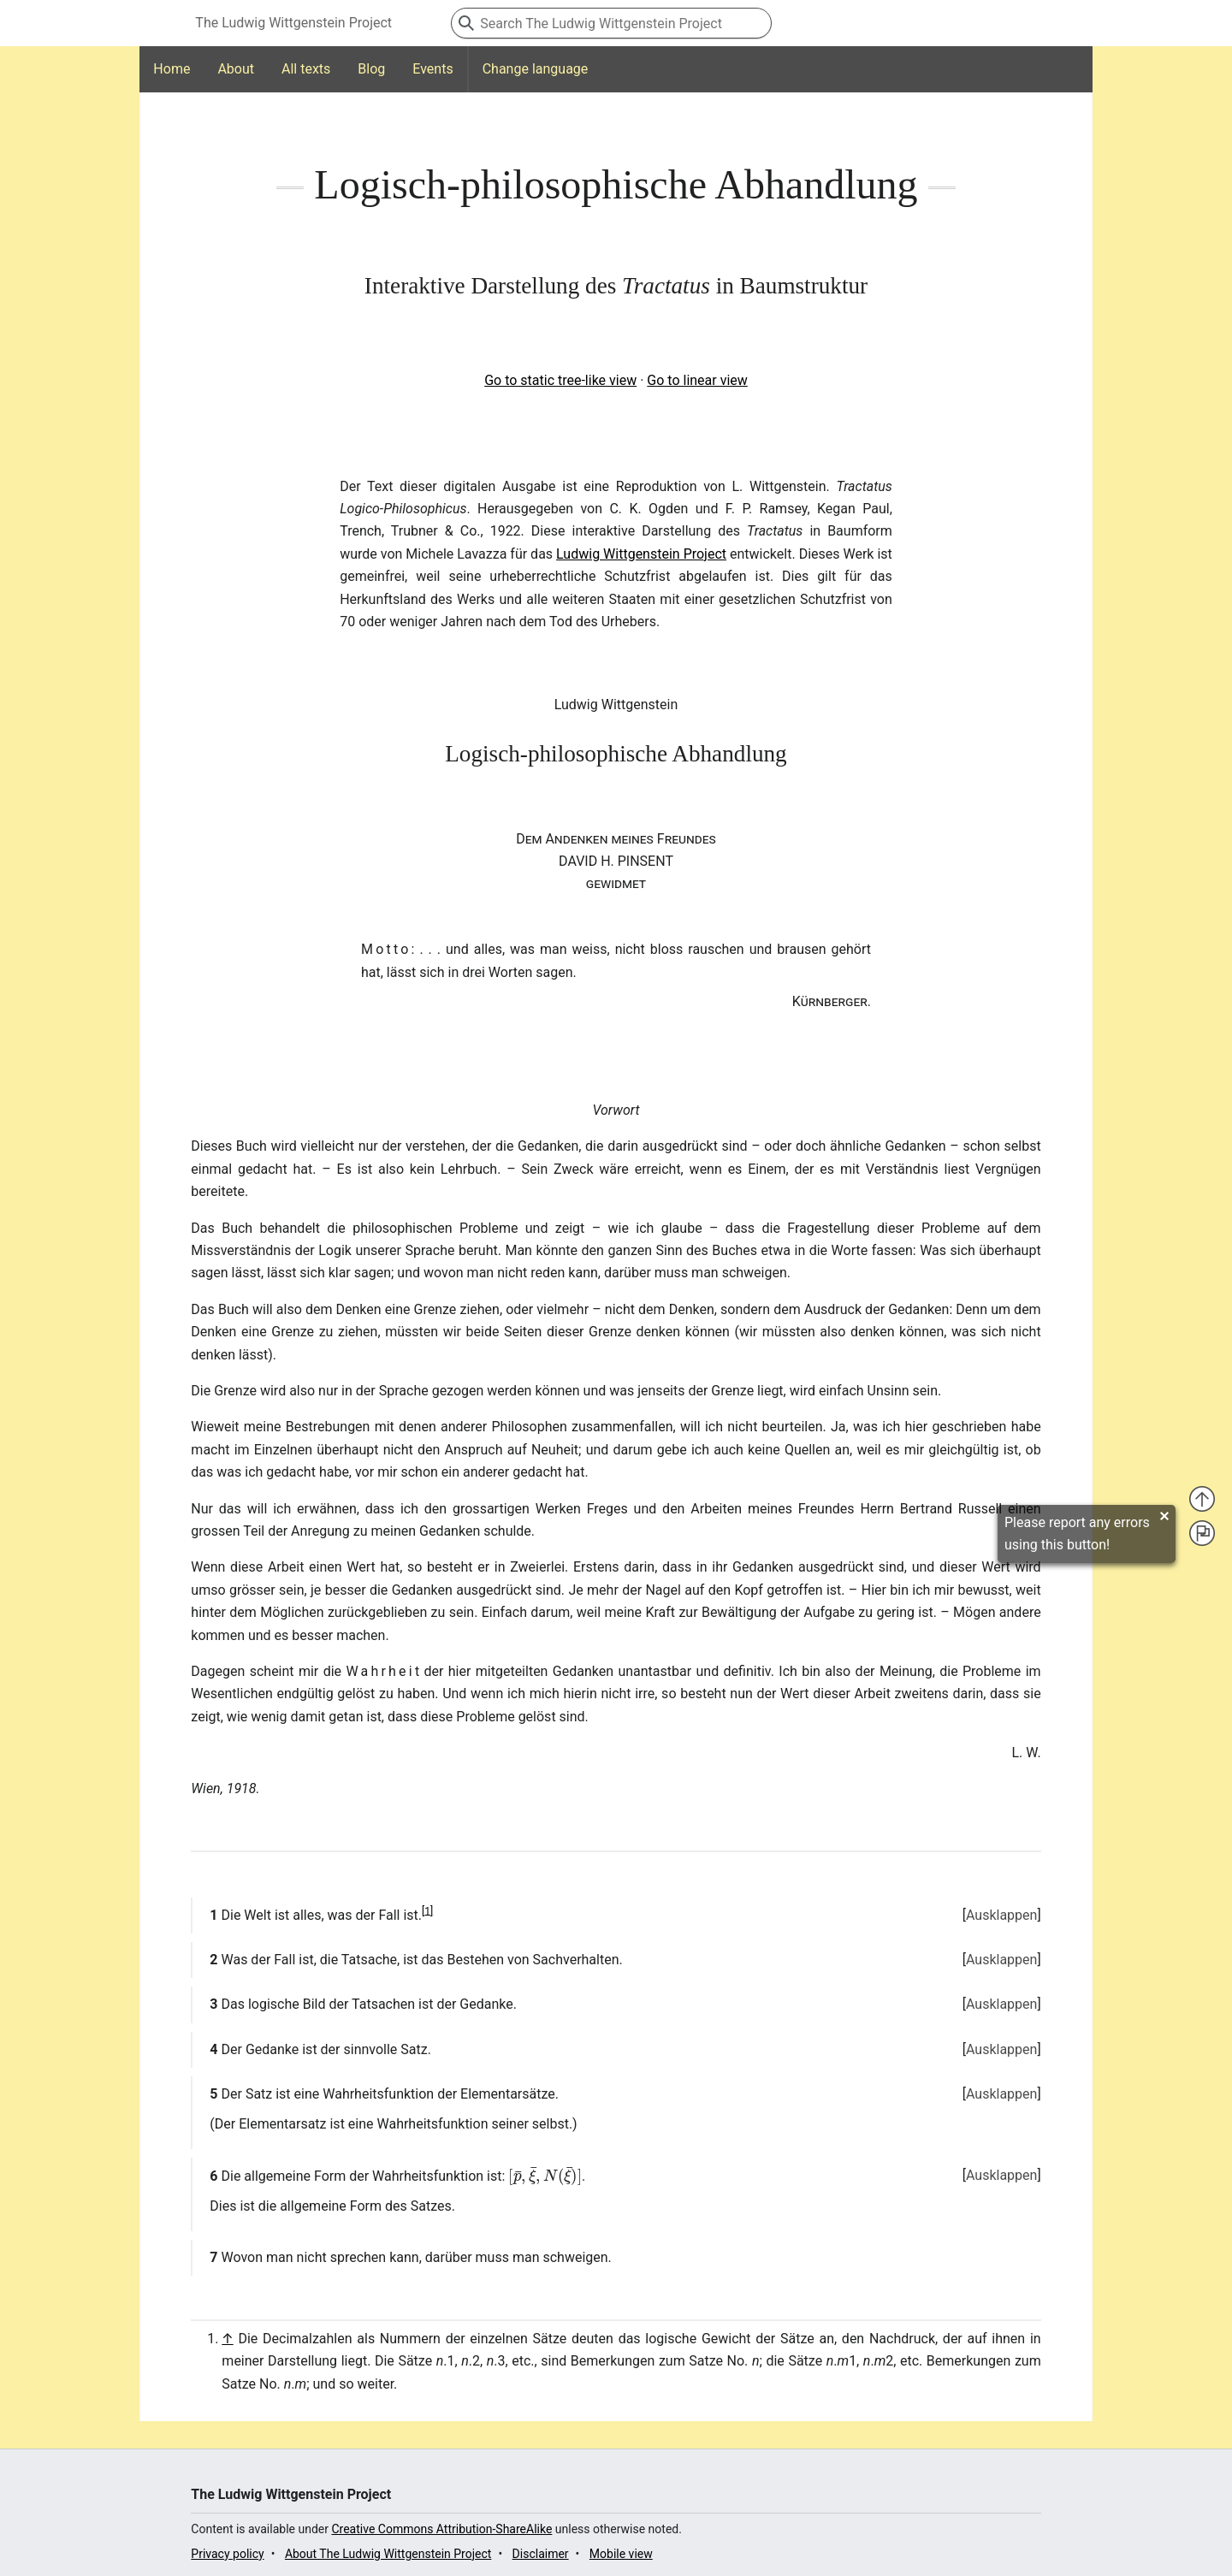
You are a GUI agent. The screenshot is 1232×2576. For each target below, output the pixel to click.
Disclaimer (540, 2554)
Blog (371, 69)
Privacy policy (227, 2554)
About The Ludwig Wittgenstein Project (388, 2554)
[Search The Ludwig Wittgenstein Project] (611, 23)
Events (432, 69)
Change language (536, 69)
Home (171, 69)
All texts (305, 69)
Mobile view (621, 2554)
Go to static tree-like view (560, 380)
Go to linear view (697, 380)
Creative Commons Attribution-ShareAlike (441, 2529)
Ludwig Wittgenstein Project (641, 554)
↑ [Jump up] (227, 2338)
